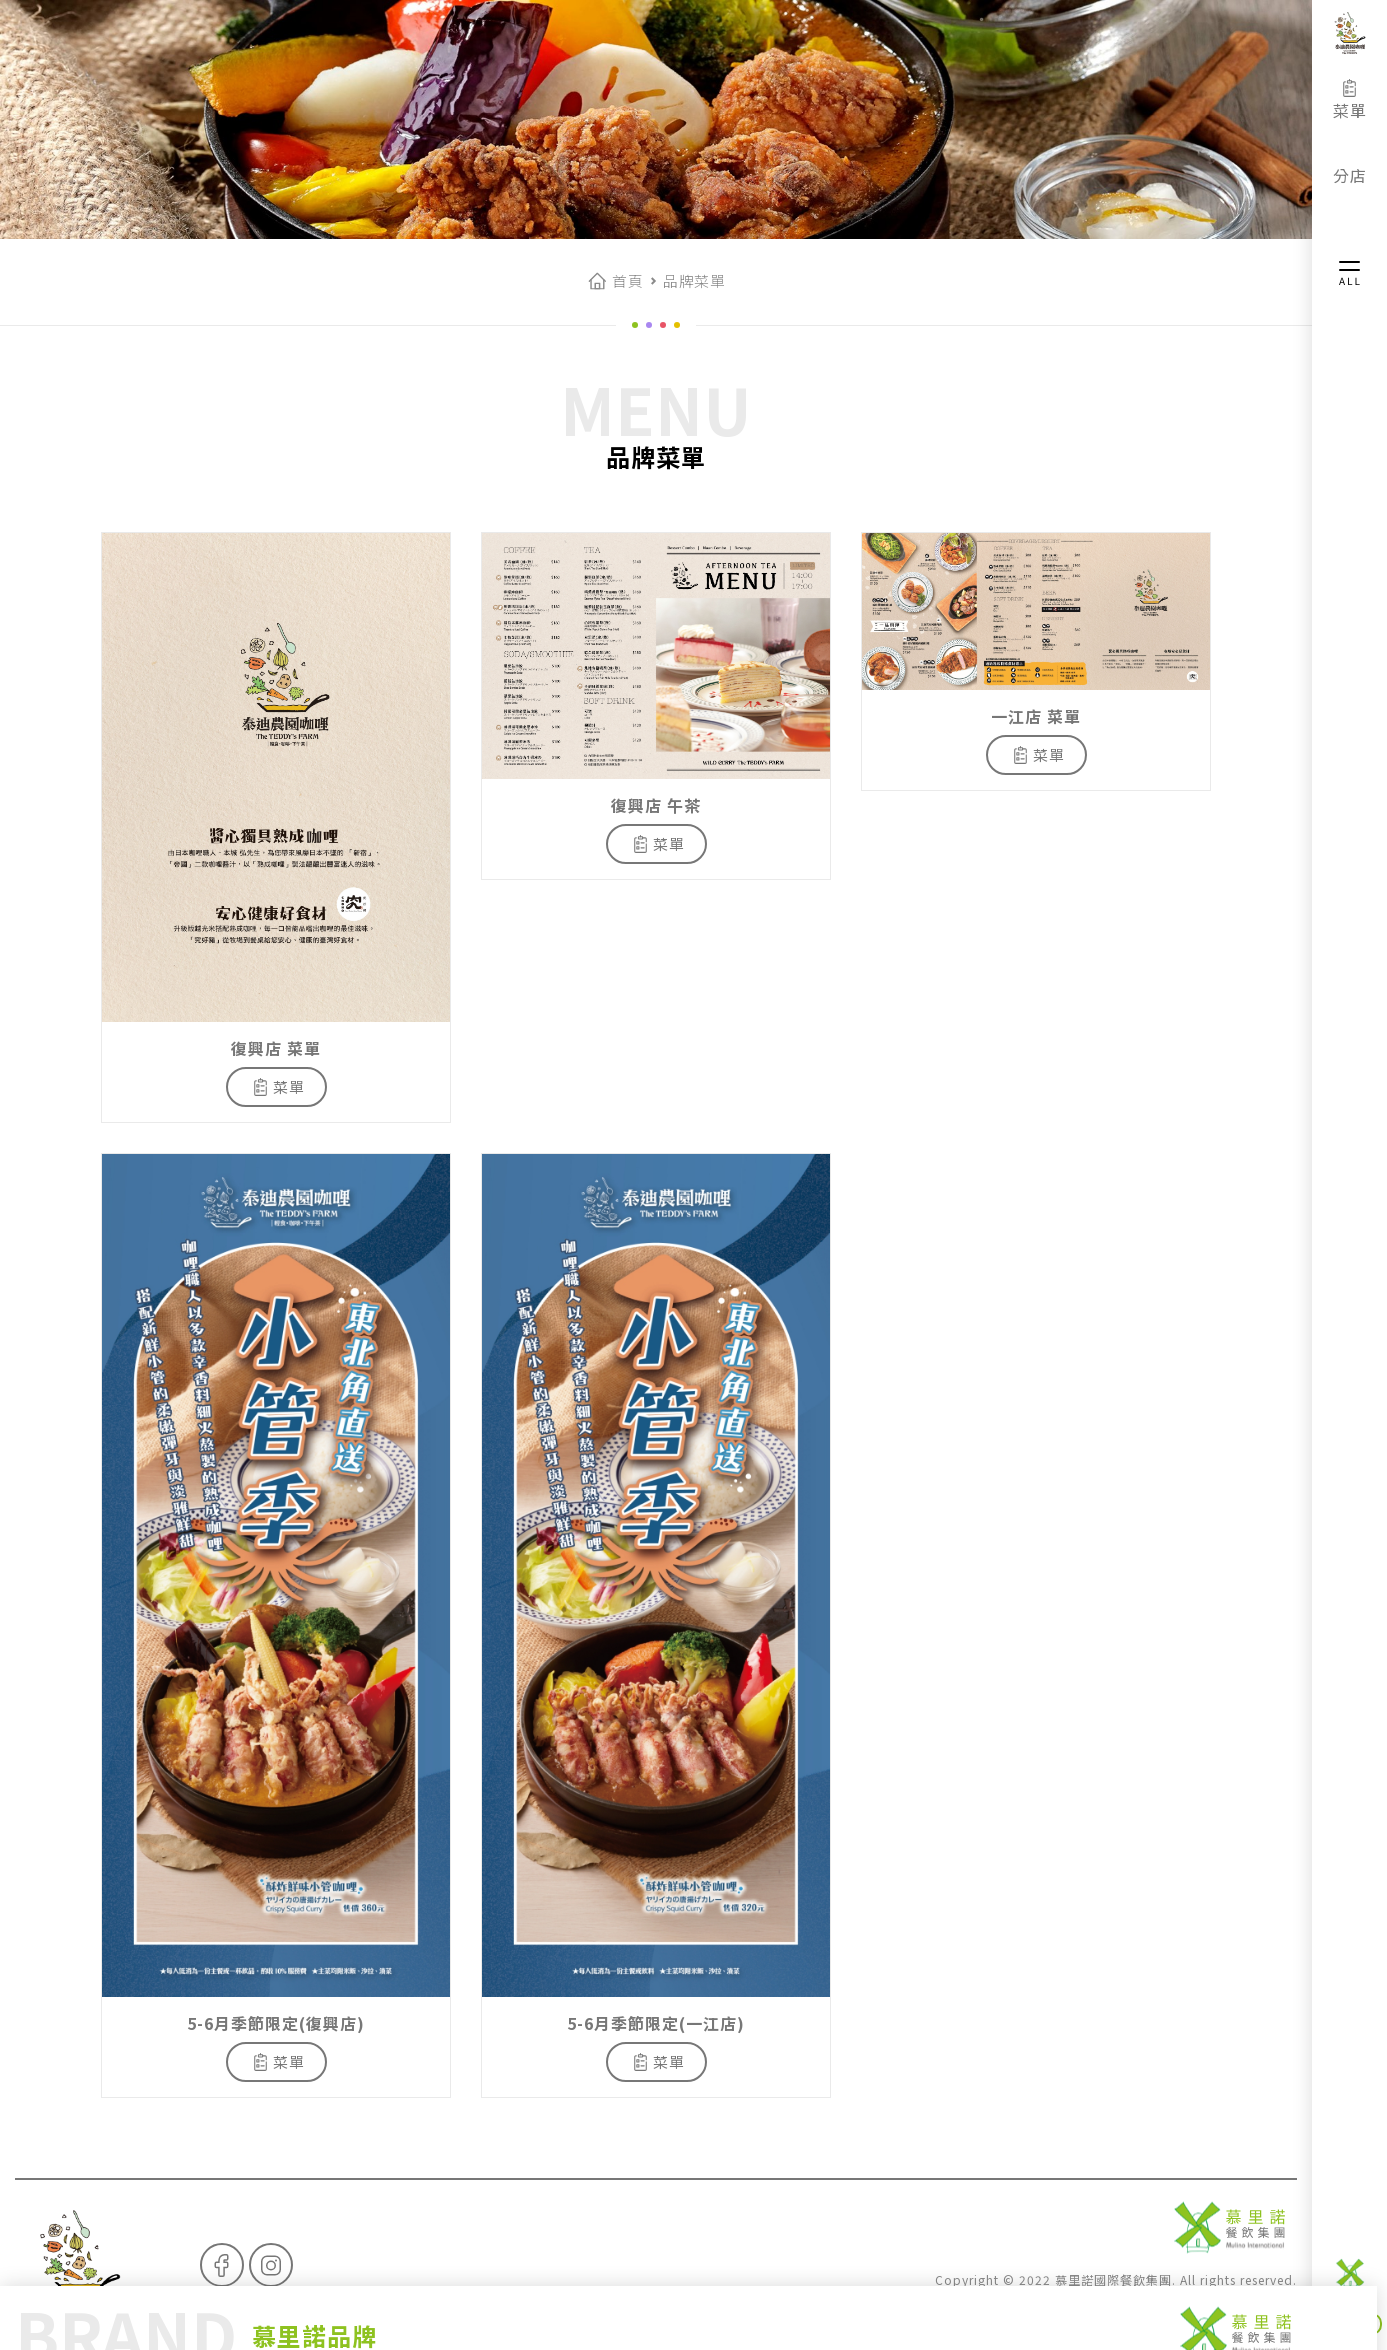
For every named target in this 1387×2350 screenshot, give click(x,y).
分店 (1350, 165)
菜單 (1350, 100)
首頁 (627, 280)
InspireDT (1267, 2302)
